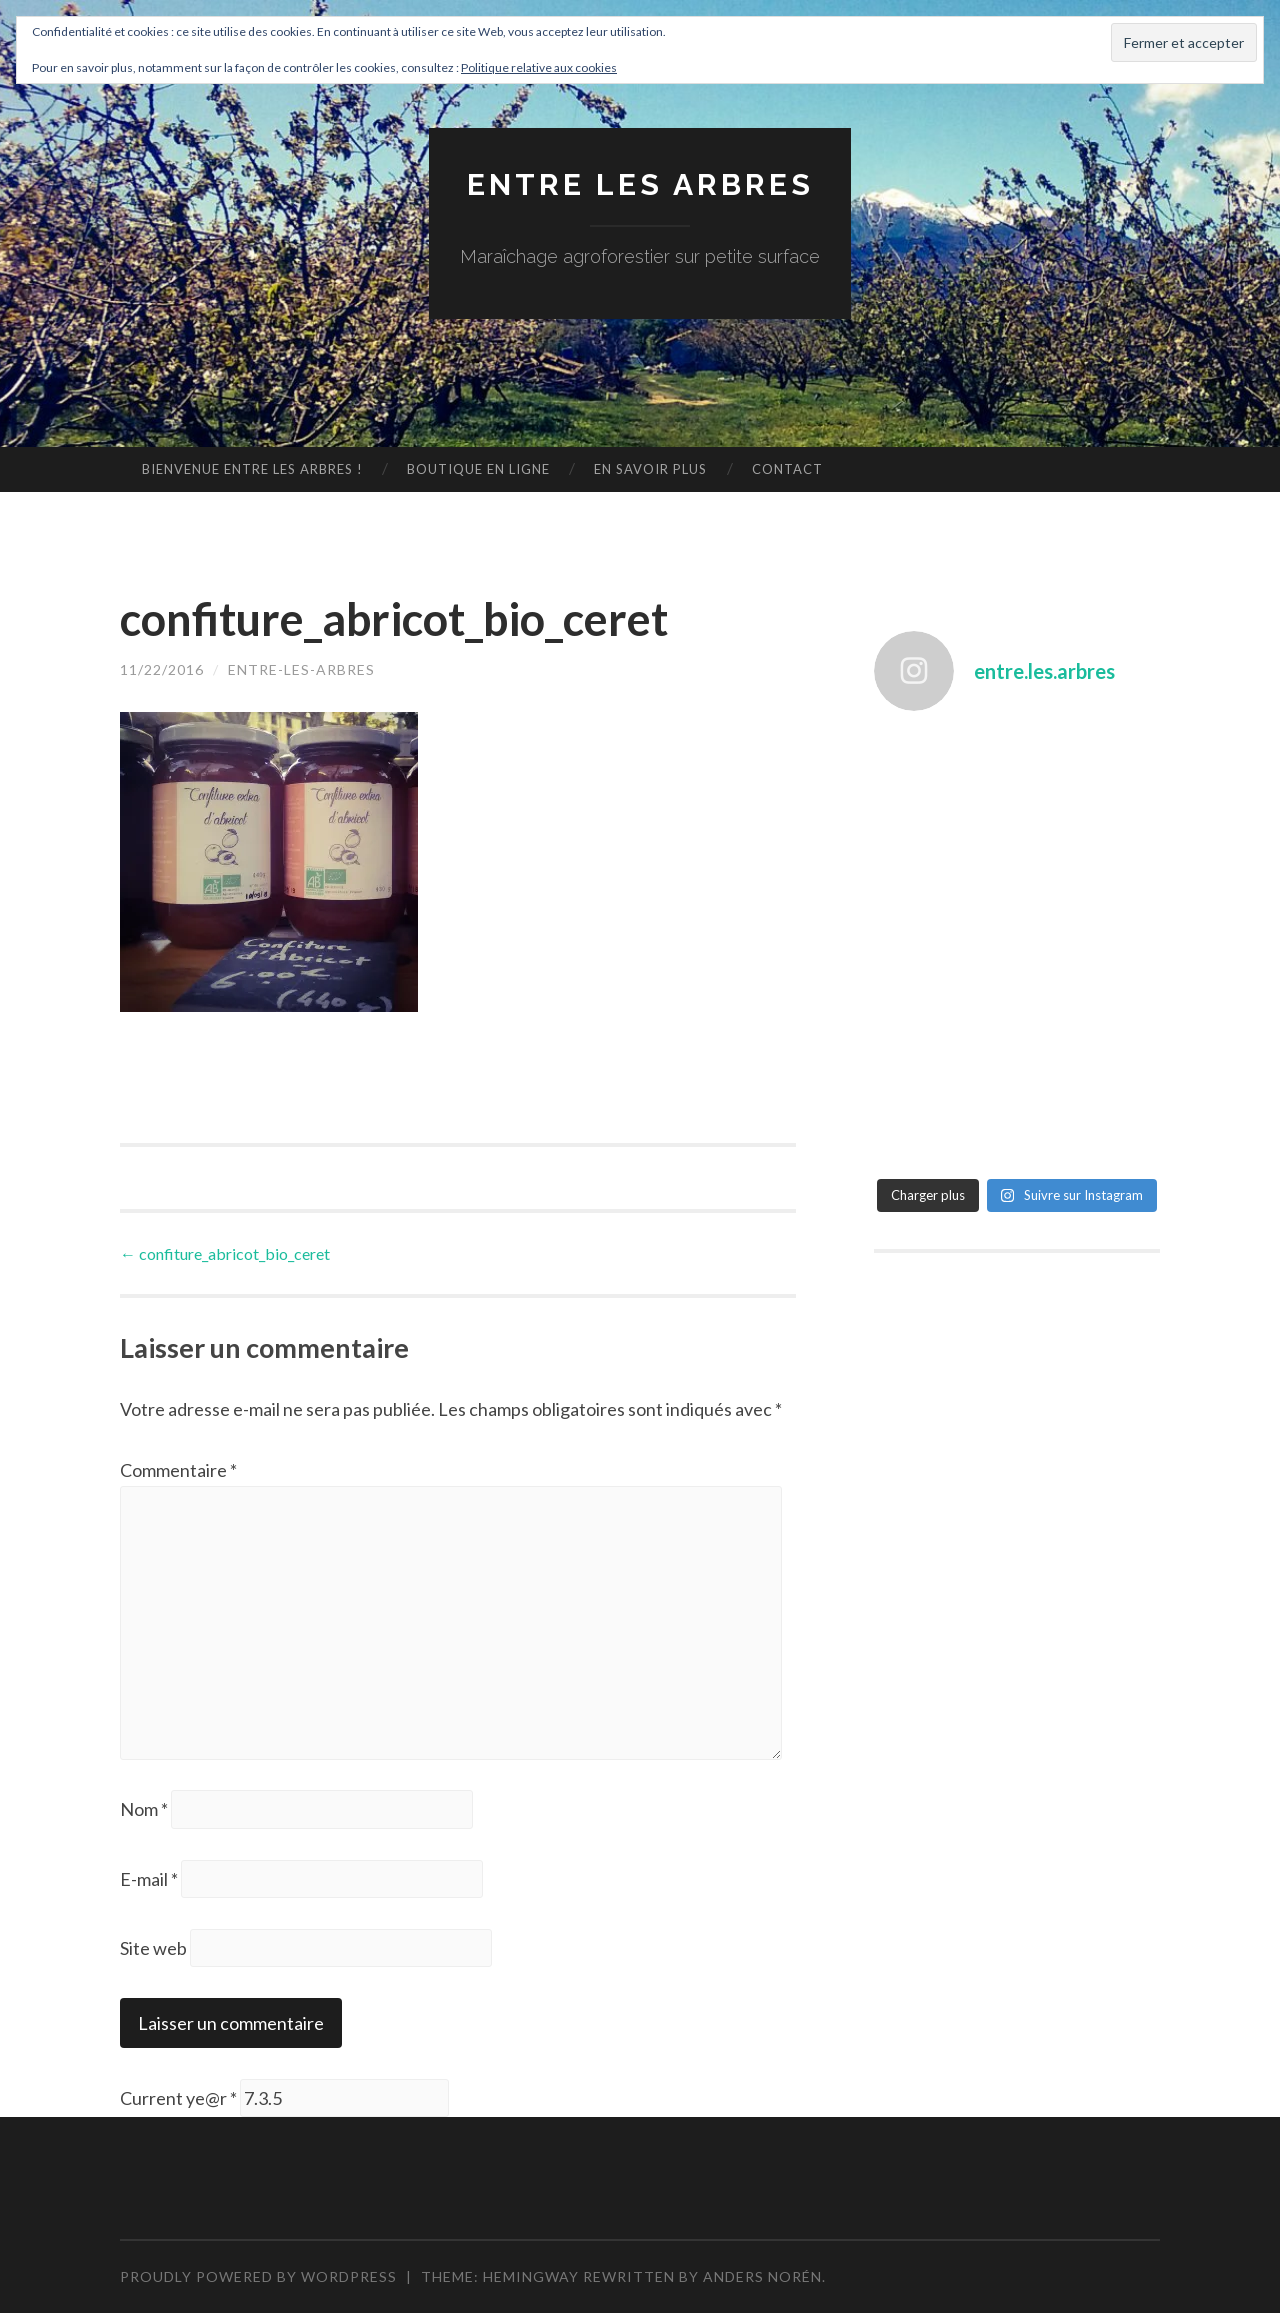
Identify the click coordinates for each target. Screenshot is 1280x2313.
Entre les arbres (640, 184)
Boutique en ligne (478, 469)
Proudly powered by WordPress (258, 2276)
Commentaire (178, 1470)
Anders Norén (762, 2276)
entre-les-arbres (301, 669)
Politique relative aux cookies (539, 67)
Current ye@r (178, 2098)
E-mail (149, 1879)
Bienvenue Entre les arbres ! (252, 469)
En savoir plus (650, 469)
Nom (144, 1809)
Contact (787, 469)
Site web (153, 1948)
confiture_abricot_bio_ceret (225, 1253)
